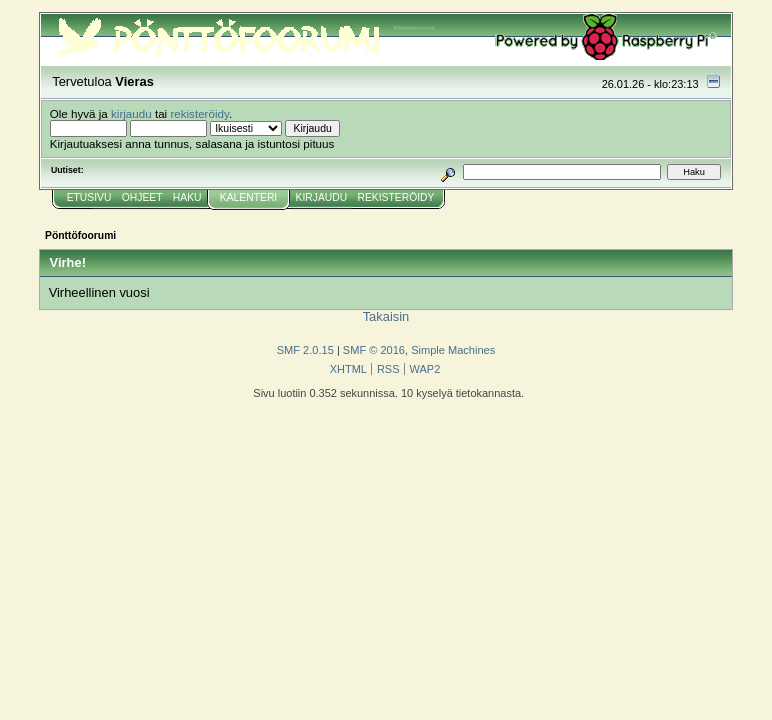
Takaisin (386, 316)
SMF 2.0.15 (305, 350)
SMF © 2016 (374, 350)
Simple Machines (453, 350)
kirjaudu (131, 113)
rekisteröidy (199, 113)
